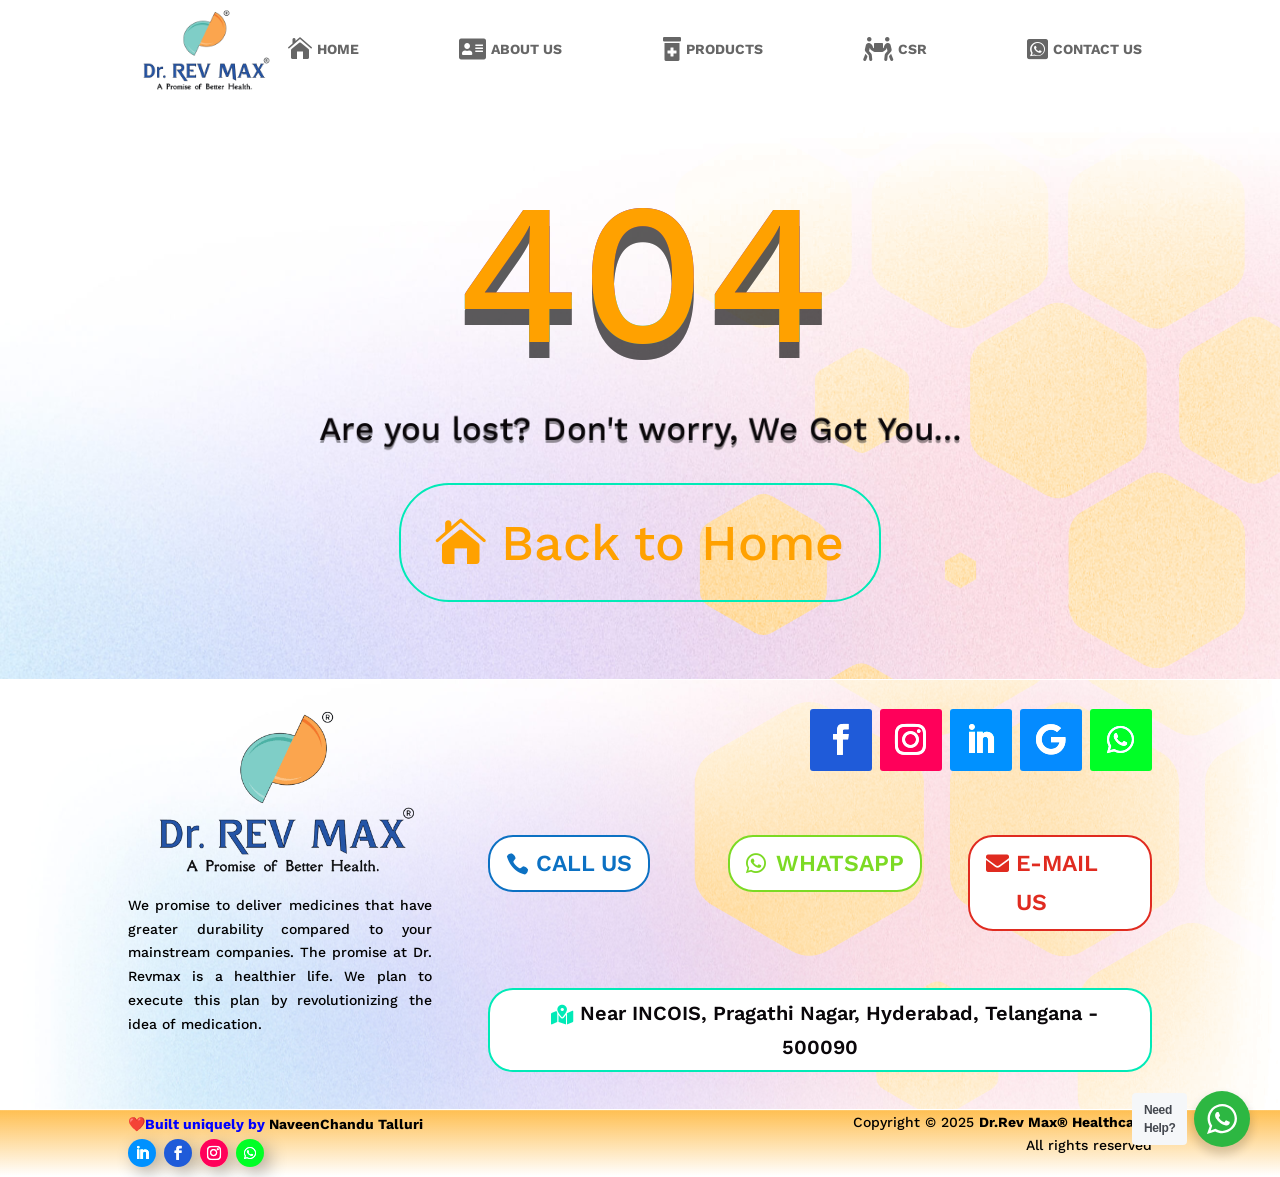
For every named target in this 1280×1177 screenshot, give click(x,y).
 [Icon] (672, 49)
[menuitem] (323, 49)
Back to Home (672, 542)
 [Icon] (300, 49)
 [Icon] (1037, 49)
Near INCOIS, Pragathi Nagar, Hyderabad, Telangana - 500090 (824, 1030)
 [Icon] (878, 49)
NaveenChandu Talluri (346, 1124)
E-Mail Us (1057, 883)
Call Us (584, 863)
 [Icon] (472, 49)
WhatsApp (840, 863)
